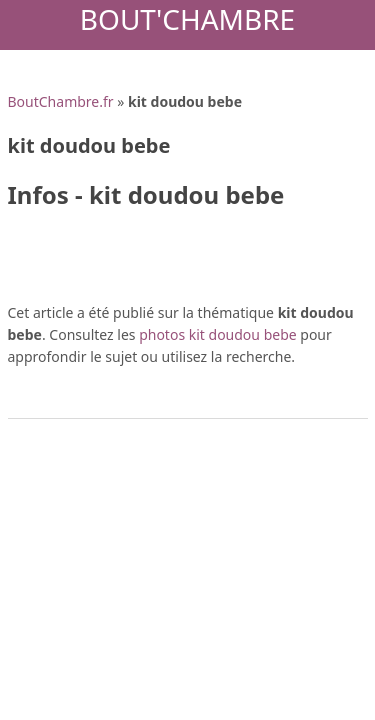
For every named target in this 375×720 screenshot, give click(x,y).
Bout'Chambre (187, 19)
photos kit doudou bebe (218, 334)
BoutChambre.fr (61, 101)
